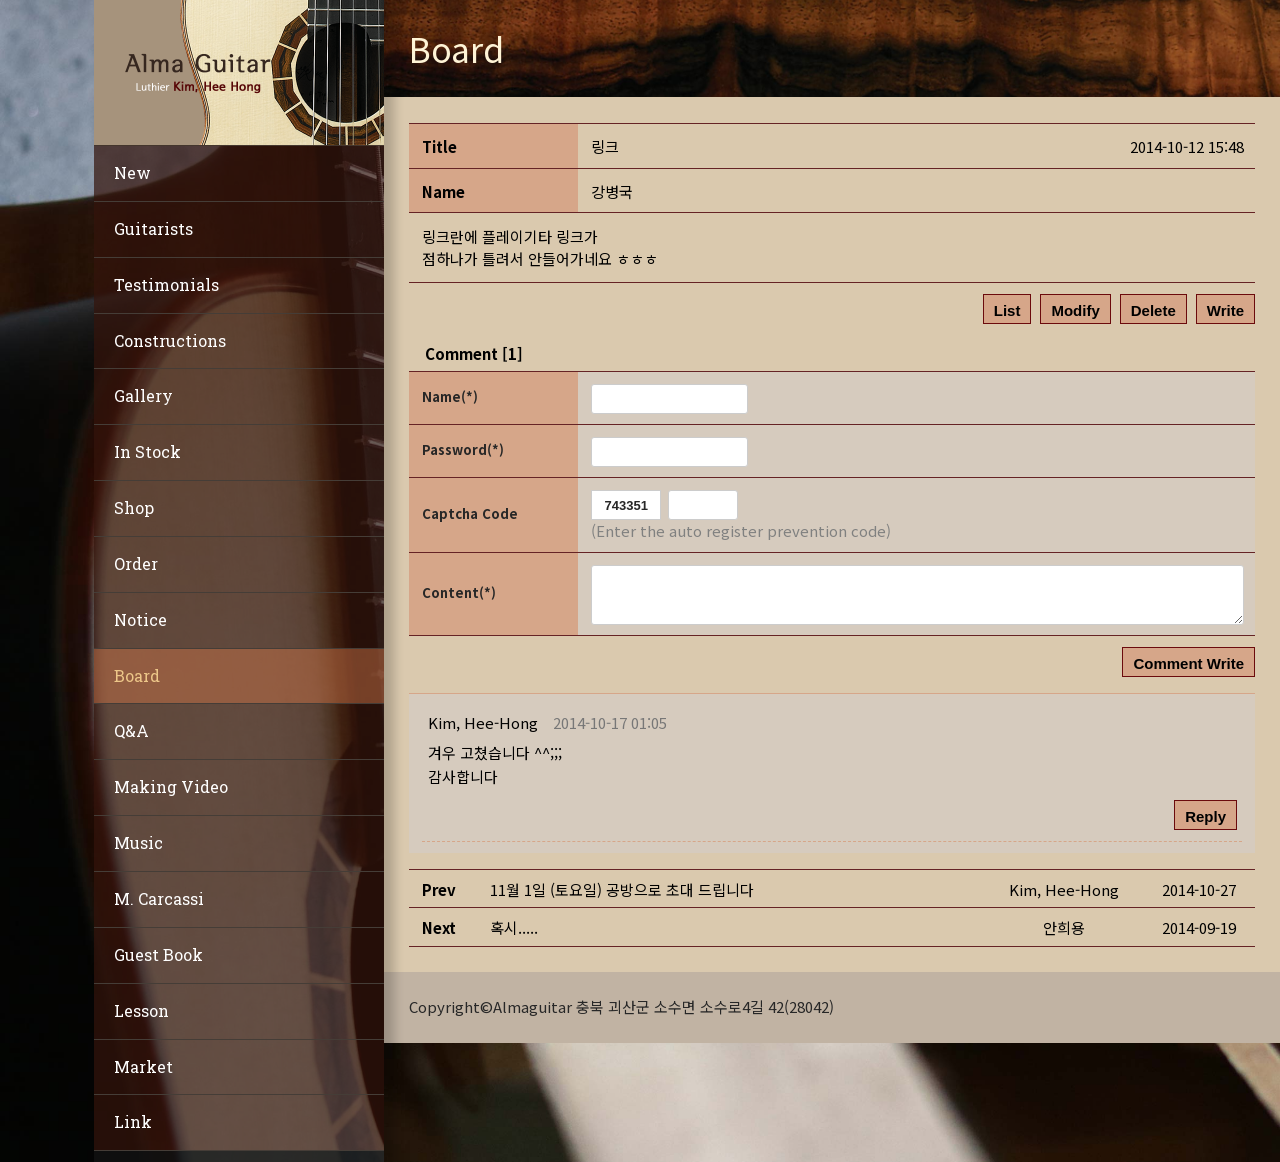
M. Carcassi (159, 898)
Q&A (131, 730)
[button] (483, 722)
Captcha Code (470, 513)
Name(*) (450, 396)
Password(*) (463, 449)
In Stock (147, 451)
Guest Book (158, 954)
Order (136, 563)
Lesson (141, 1010)
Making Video (171, 786)
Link (133, 1121)
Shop (134, 507)
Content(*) (459, 592)
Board (137, 675)
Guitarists (153, 228)
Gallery (143, 395)
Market (143, 1066)
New (132, 172)
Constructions (170, 340)
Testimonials (166, 284)
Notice (140, 619)
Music (138, 842)
